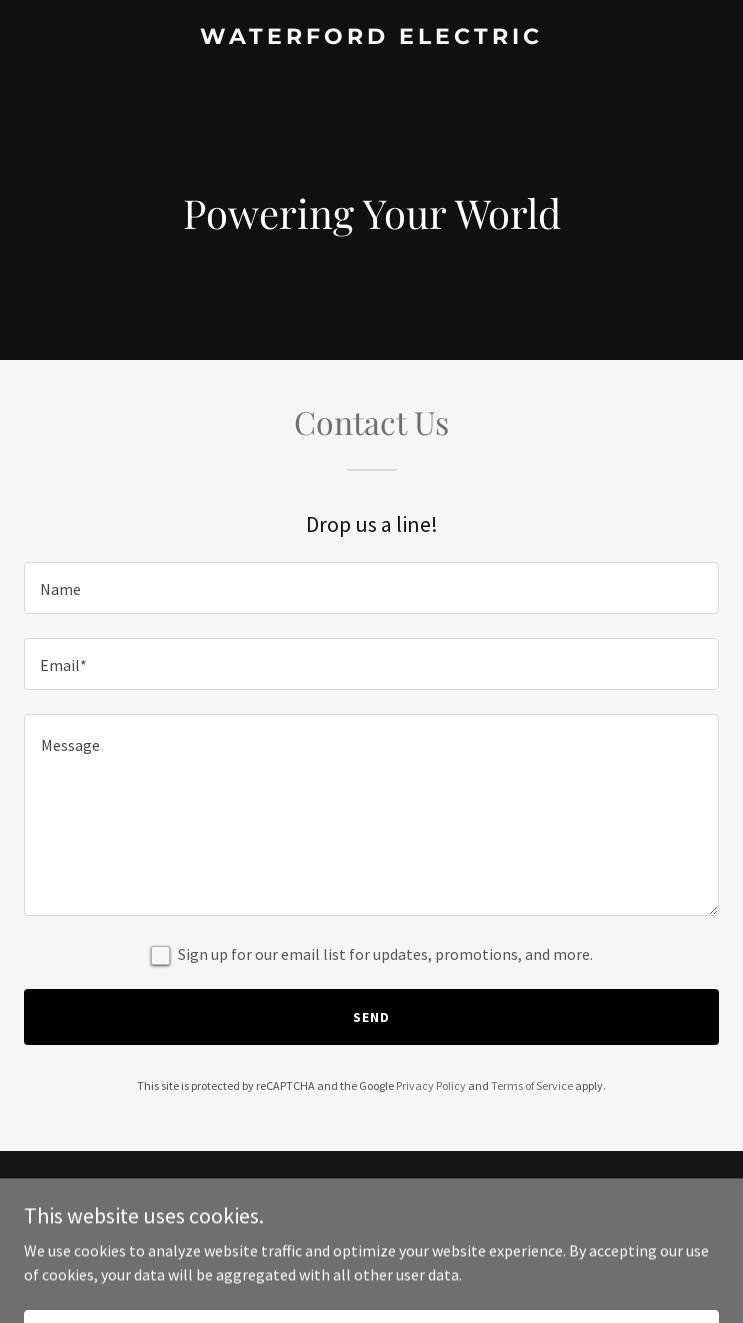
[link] (371, 38)
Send (371, 1017)
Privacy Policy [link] (431, 1085)
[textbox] (371, 588)
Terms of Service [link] (532, 1085)
